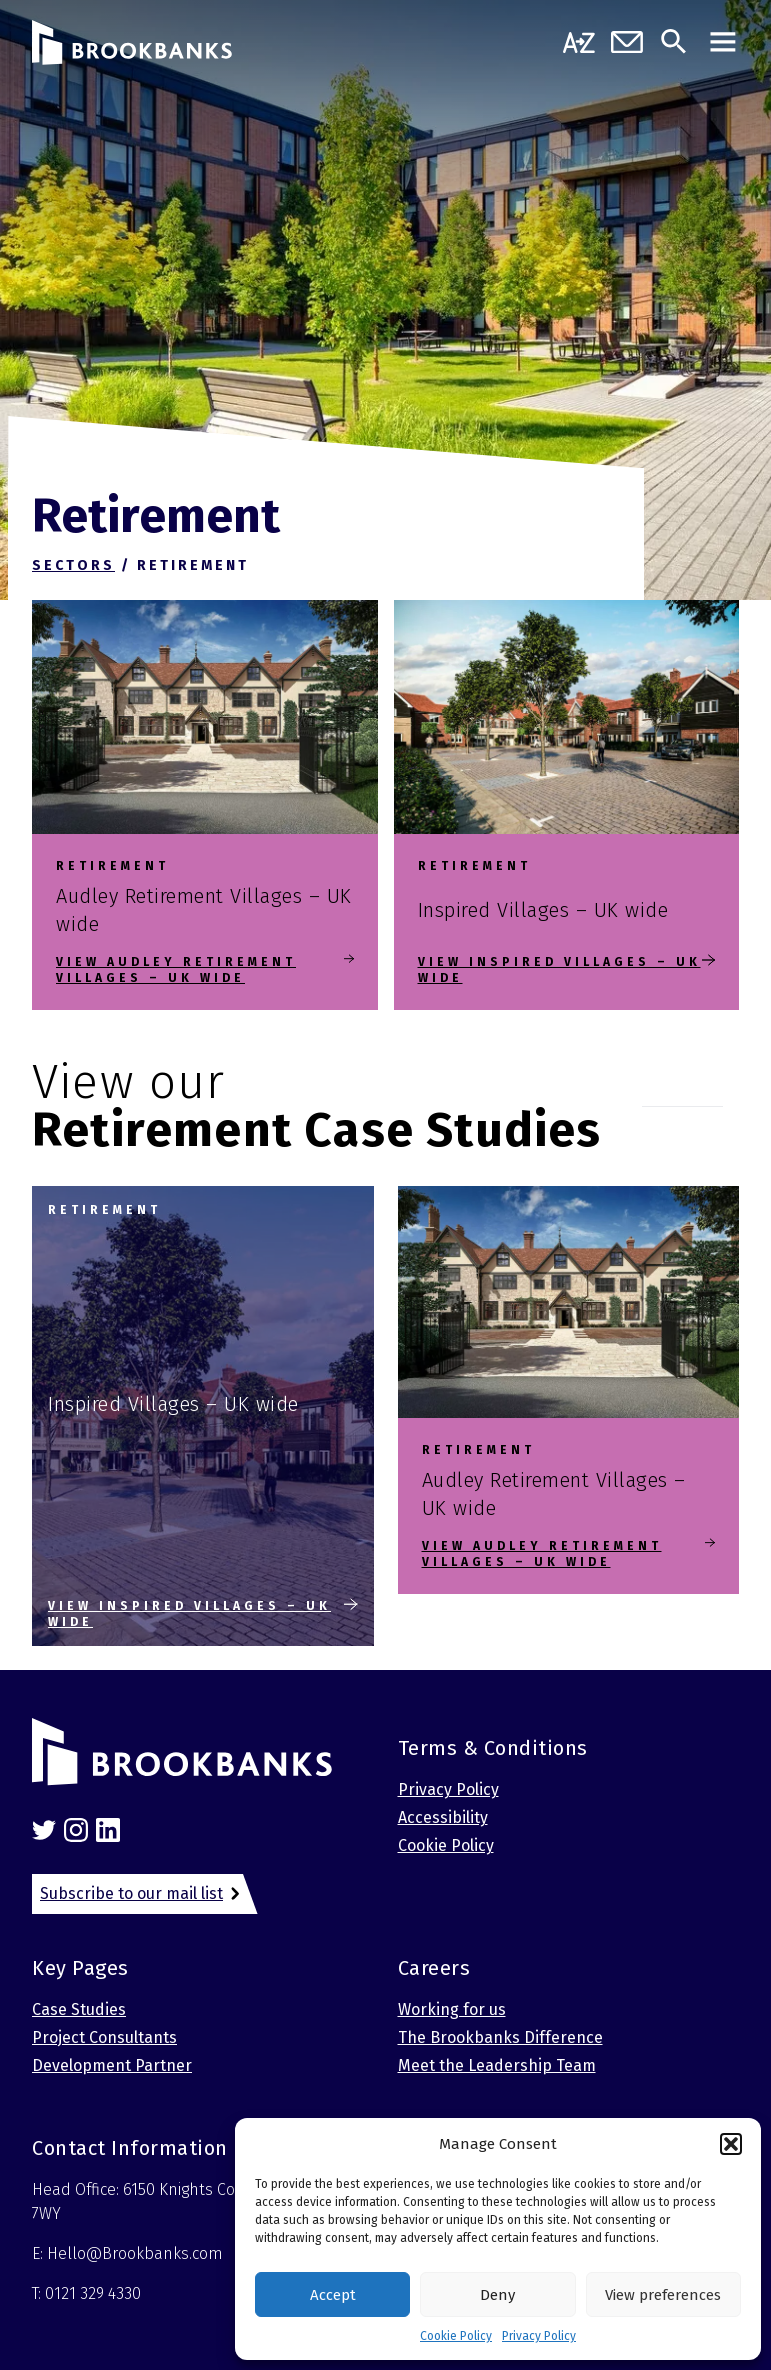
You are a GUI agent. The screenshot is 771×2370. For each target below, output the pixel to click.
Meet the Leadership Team (497, 2065)
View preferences (663, 2295)
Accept (333, 2295)
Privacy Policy (539, 2336)
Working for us (452, 2009)
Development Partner (112, 2065)
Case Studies (79, 2009)
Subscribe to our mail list (131, 1893)
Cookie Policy (456, 2336)
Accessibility (443, 1817)
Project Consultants (104, 2037)
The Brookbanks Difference (500, 2037)
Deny (497, 2295)
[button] (731, 2144)
